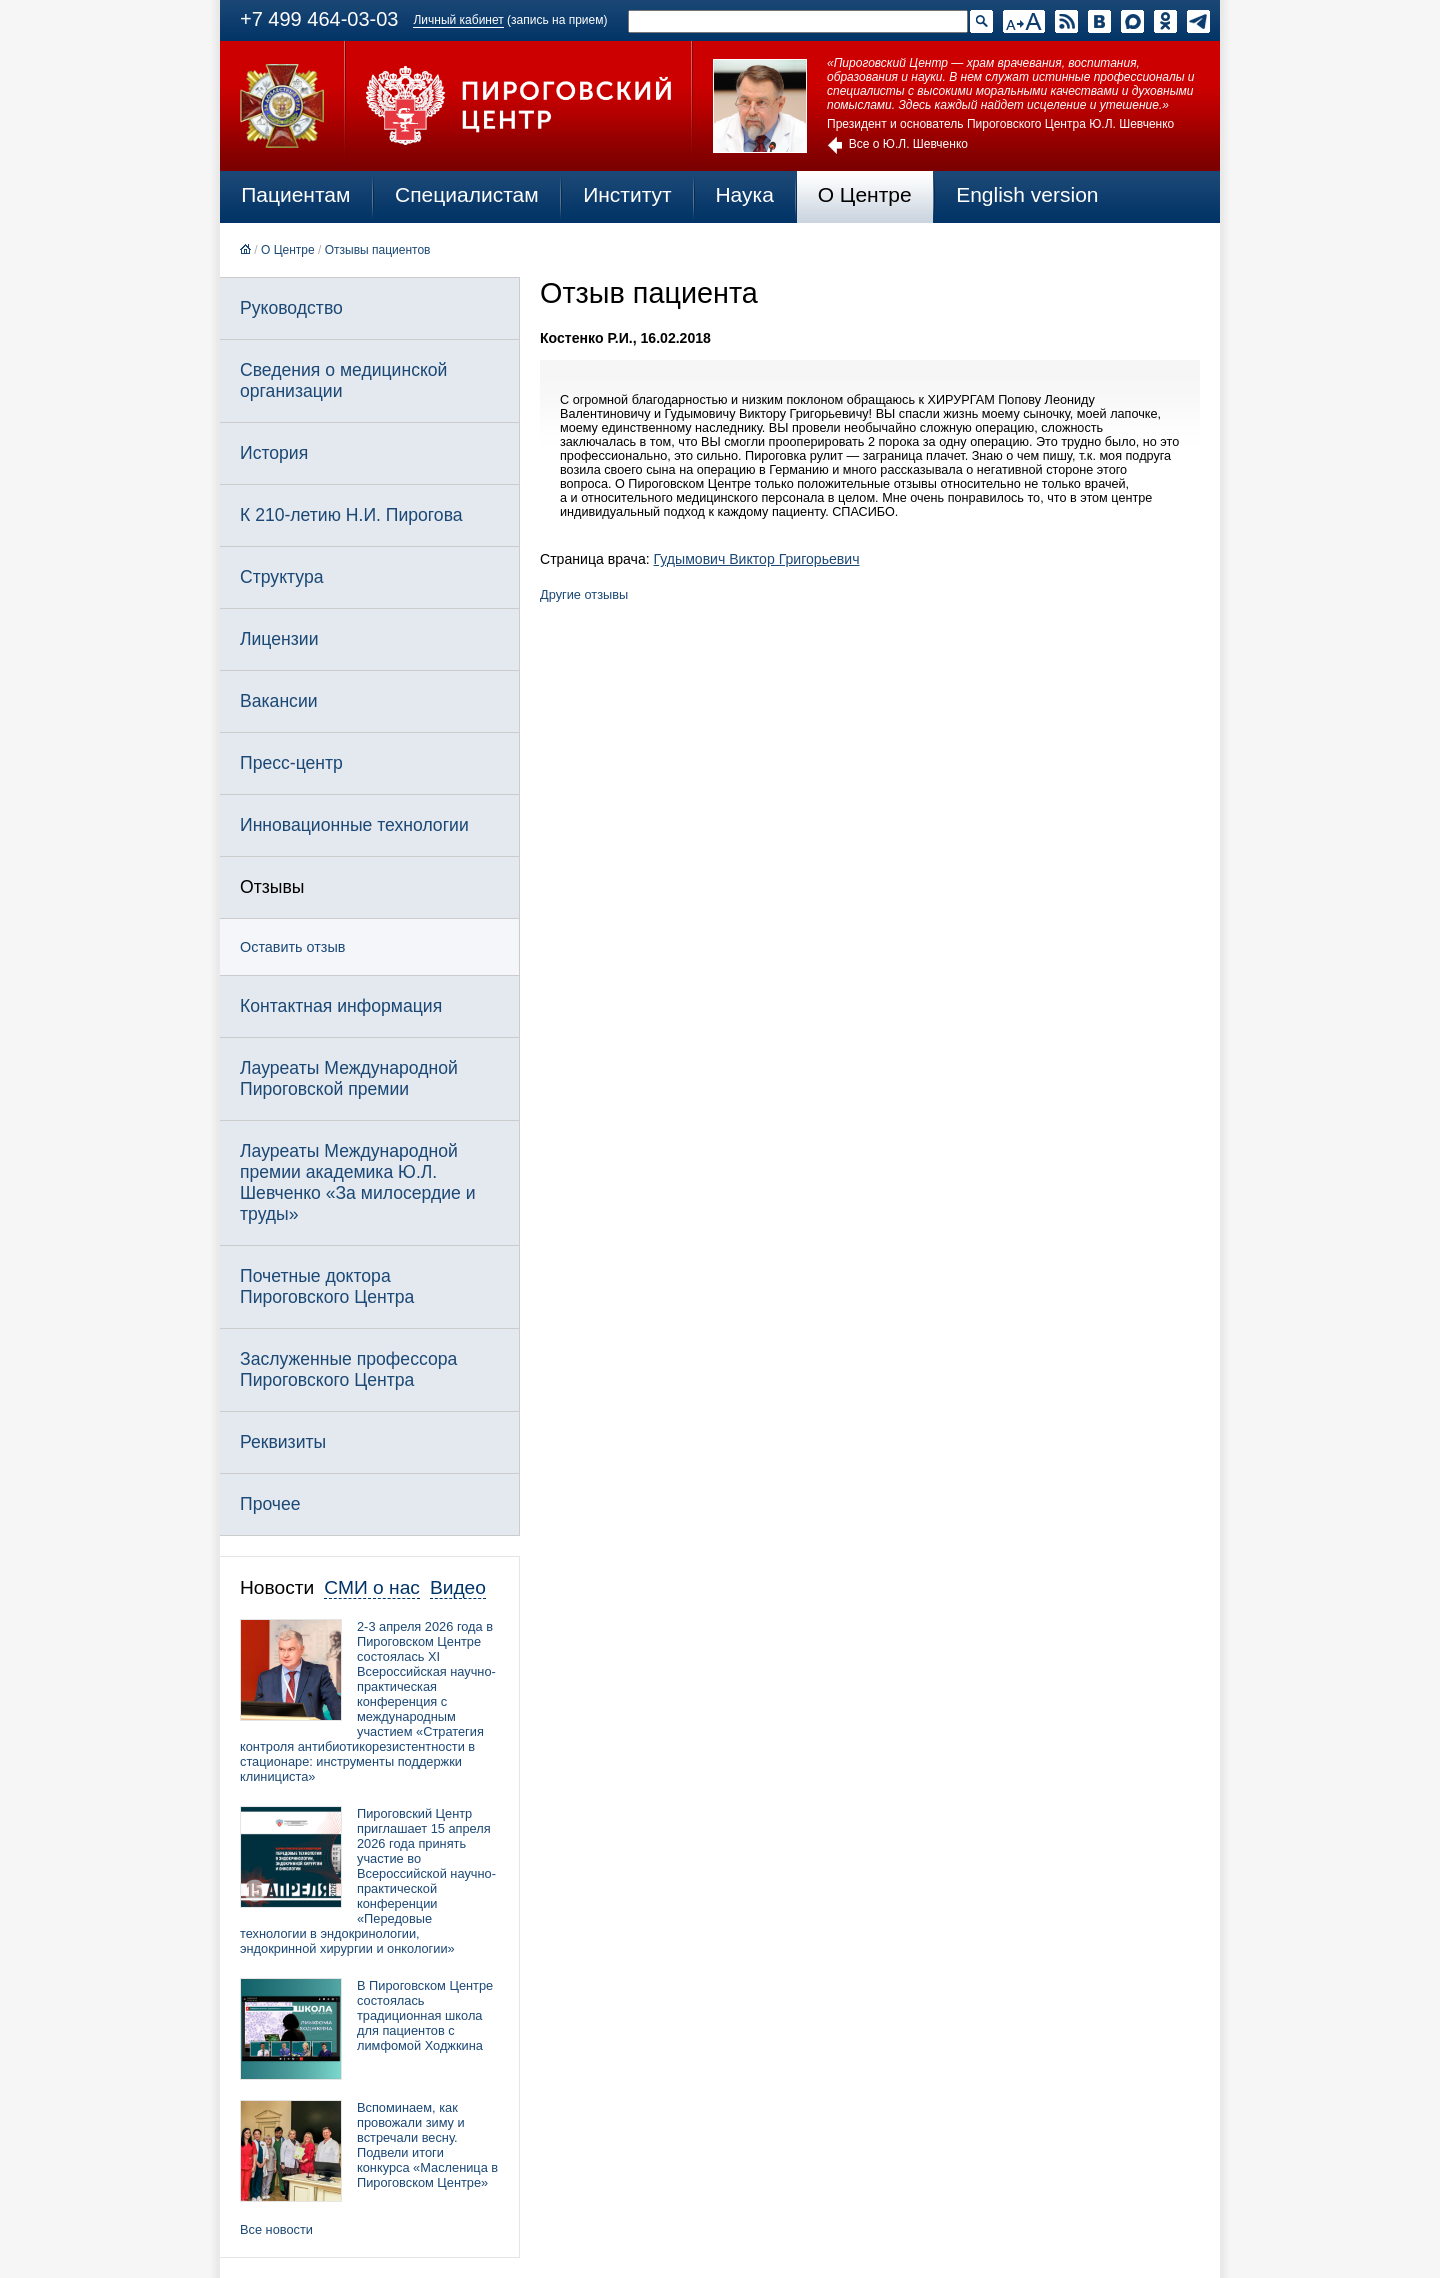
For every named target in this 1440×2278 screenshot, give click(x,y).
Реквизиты (283, 1442)
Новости (277, 1587)
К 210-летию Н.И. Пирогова (351, 515)
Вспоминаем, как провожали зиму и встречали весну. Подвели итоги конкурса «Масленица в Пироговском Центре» (427, 2145)
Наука (744, 194)
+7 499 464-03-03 (319, 19)
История (274, 453)
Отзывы (272, 887)
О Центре (865, 194)
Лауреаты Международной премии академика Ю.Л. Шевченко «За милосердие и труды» (358, 1182)
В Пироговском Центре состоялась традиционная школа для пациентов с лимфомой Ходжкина (425, 2015)
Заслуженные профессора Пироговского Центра (348, 1369)
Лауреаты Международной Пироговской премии (349, 1078)
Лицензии (279, 639)
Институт (627, 194)
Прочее (270, 1504)
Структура (281, 577)
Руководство (291, 308)
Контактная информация (341, 1006)
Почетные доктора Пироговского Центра (327, 1286)
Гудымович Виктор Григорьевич (757, 559)
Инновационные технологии (354, 825)
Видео (458, 1587)
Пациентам (295, 194)
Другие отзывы (584, 594)
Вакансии (279, 701)
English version (1027, 194)
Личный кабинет (458, 20)
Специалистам (467, 194)
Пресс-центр (291, 763)
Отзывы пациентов (378, 250)
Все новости (276, 2229)
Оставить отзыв (292, 947)
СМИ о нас (372, 1587)
